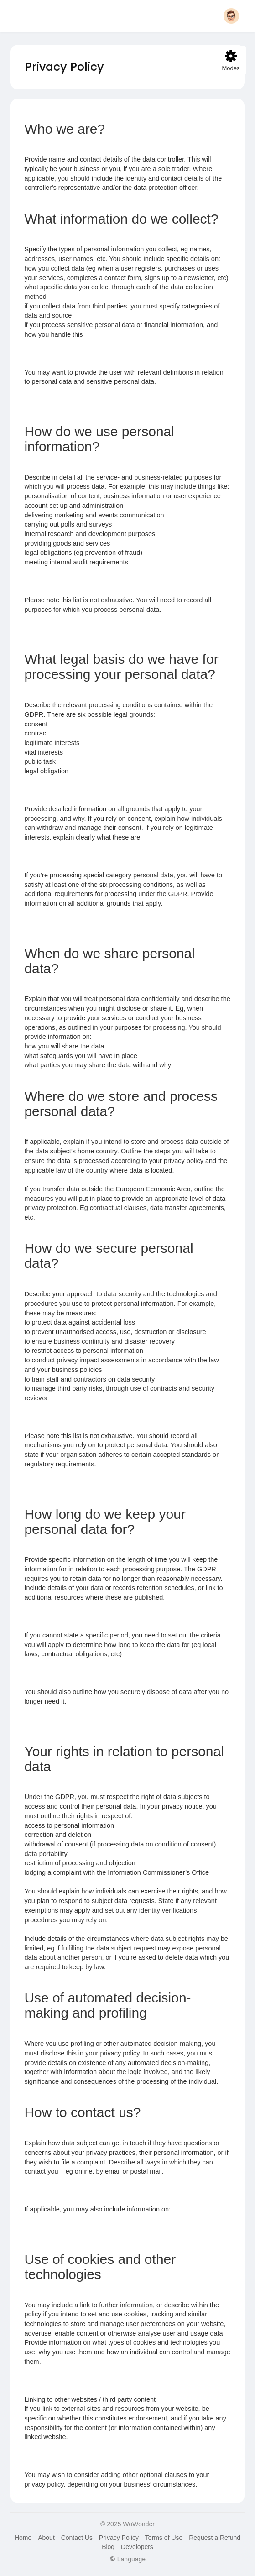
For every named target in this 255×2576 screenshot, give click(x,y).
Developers (137, 2546)
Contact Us (77, 2537)
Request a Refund (214, 2537)
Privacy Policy (119, 2537)
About (46, 2537)
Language (127, 2559)
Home (23, 2537)
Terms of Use (163, 2537)
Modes (230, 61)
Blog (108, 2546)
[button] (231, 16)
